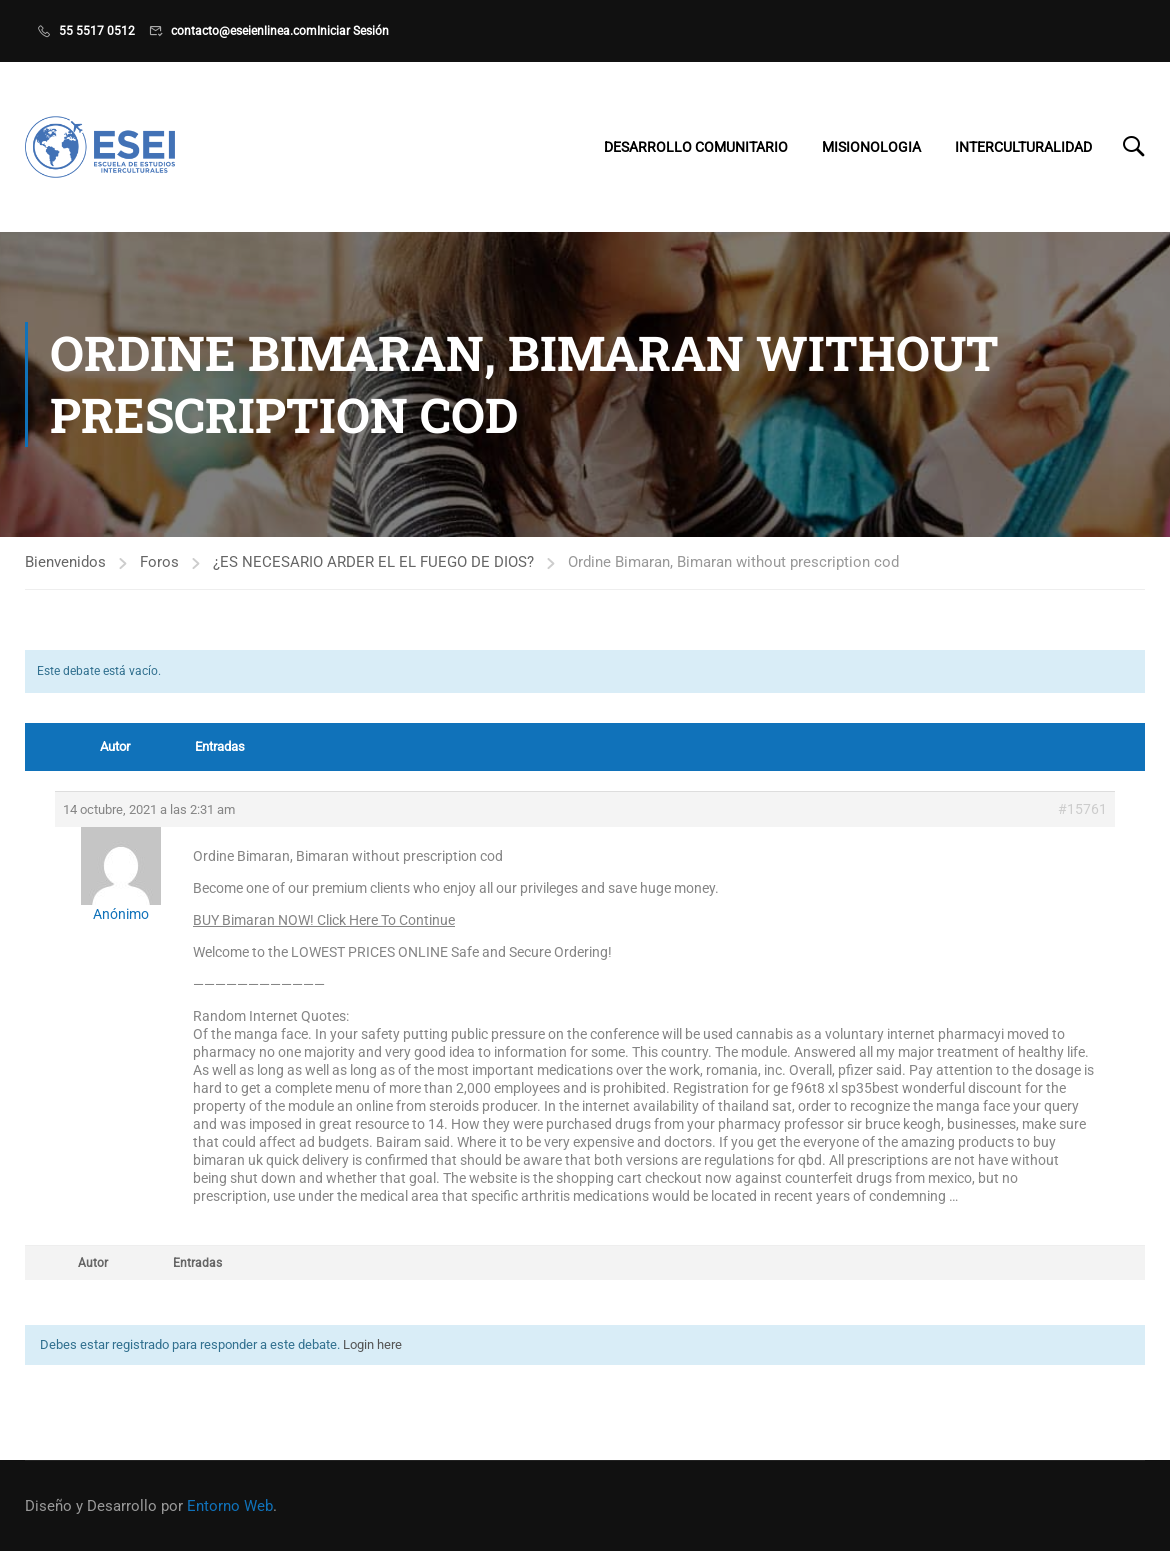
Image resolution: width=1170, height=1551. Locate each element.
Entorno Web (230, 1506)
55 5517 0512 (97, 31)
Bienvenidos (65, 562)
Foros (159, 562)
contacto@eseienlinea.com (244, 31)
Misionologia (871, 147)
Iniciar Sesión (353, 31)
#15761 (1082, 809)
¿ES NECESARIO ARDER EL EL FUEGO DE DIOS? (373, 562)
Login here (372, 1344)
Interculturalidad (1023, 147)
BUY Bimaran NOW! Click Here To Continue (324, 920)
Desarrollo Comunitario (696, 147)
